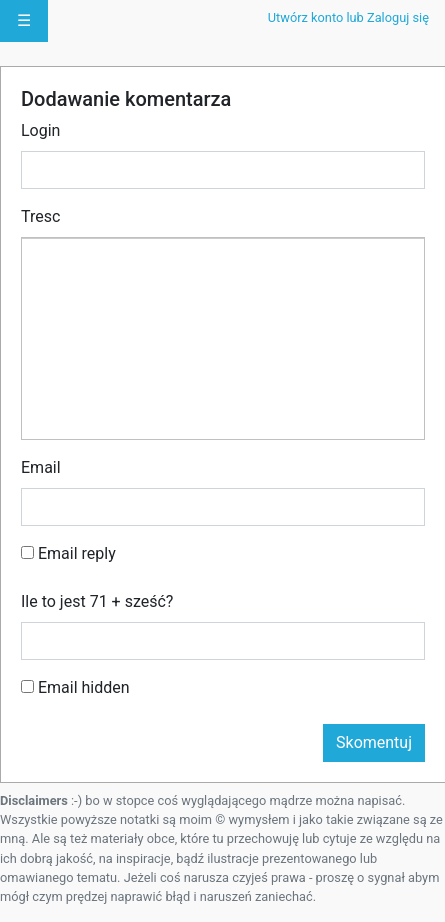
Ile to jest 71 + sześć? (97, 601)
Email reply (68, 553)
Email (41, 467)
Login (40, 130)
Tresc (40, 216)
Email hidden (75, 687)
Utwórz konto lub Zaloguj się (348, 17)
